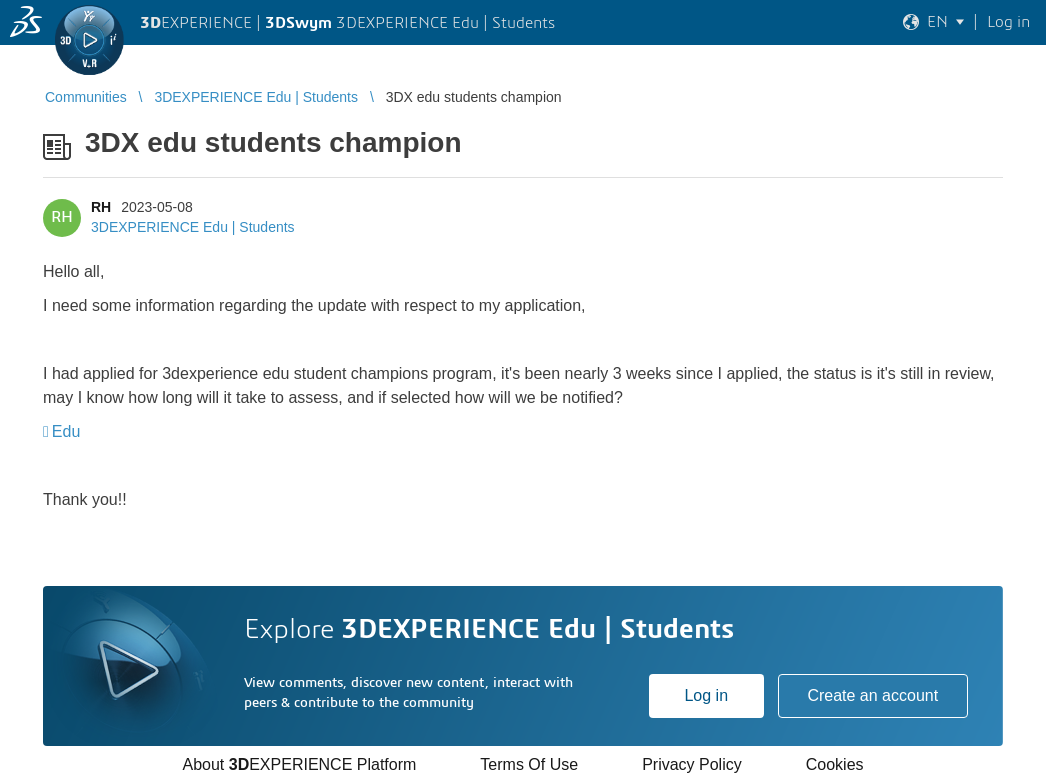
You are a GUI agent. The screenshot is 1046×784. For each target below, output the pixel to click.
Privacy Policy (692, 764)
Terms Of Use (529, 764)
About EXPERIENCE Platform (299, 764)
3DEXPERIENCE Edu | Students (193, 227)
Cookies (835, 764)
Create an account (872, 695)
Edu (66, 431)
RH (101, 207)
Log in (706, 695)
